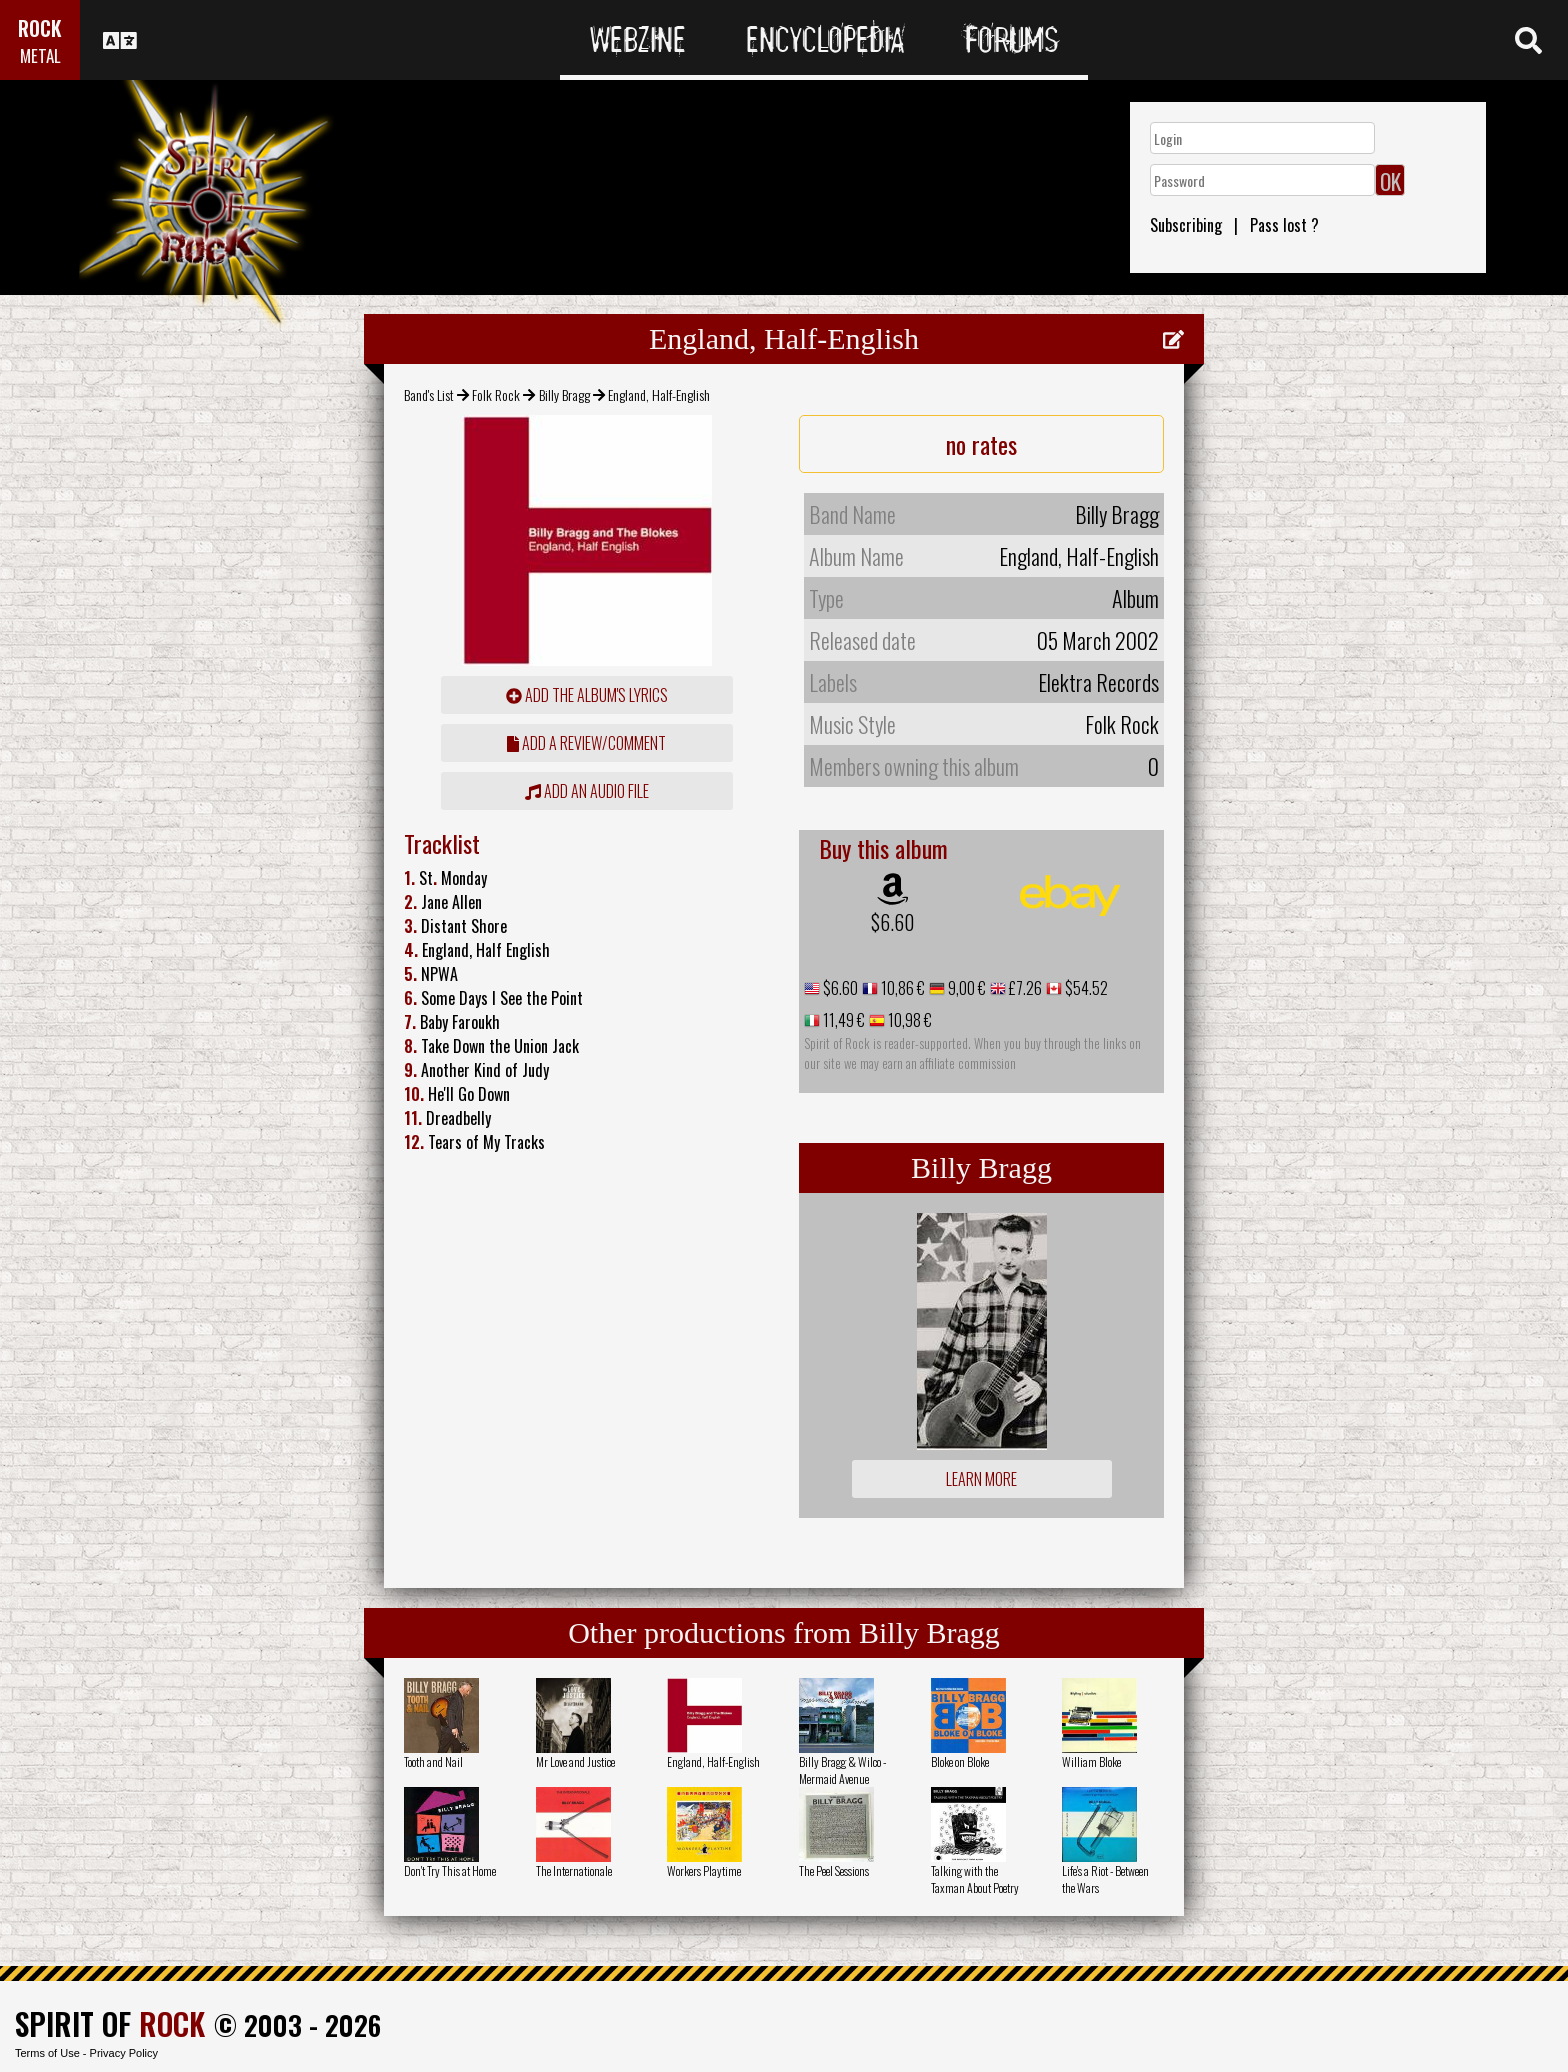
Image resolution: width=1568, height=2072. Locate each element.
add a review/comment (586, 743)
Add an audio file (587, 791)
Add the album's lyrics (587, 695)
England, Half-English (713, 1761)
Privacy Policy (124, 2053)
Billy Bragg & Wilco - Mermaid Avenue (842, 1770)
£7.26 (1024, 988)
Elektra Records (1098, 682)
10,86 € (901, 988)
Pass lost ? (1284, 225)
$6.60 (892, 922)
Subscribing (1186, 225)
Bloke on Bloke (960, 1761)
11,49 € (842, 1020)
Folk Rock (496, 394)
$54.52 (1085, 988)
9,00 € (965, 988)
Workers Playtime (704, 1870)
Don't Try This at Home (450, 1870)
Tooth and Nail (433, 1761)
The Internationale (574, 1870)
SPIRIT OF (110, 2023)
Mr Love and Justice (575, 1761)
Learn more (981, 1479)
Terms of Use (47, 2053)
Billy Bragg (564, 394)
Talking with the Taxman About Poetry (975, 1879)
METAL (40, 55)
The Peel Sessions (834, 1870)
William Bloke (1091, 1761)
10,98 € (908, 1020)
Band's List (429, 394)
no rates (981, 444)
